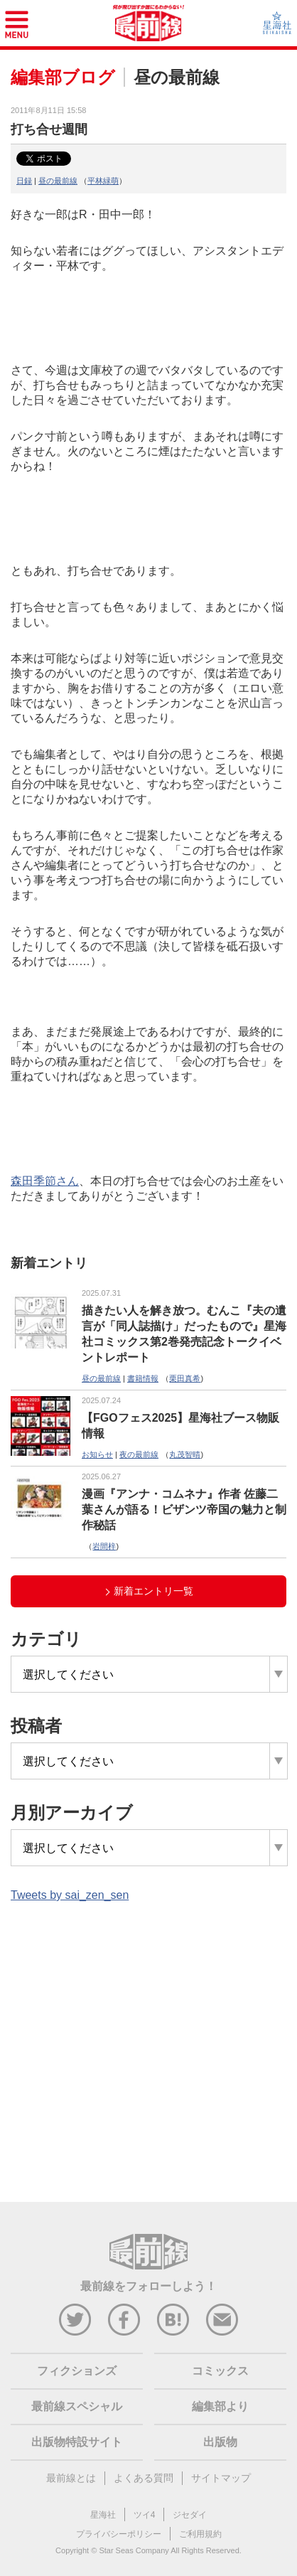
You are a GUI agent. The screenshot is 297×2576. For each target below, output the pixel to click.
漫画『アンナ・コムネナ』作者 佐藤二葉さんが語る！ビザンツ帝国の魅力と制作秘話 (184, 1509)
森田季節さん (45, 1181)
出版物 (220, 2442)
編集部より (220, 2406)
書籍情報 (142, 1378)
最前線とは (71, 2478)
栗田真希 (184, 1378)
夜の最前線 (138, 1454)
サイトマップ (221, 2478)
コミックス (220, 2371)
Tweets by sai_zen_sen (70, 1895)
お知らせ (97, 1454)
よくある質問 (143, 2478)
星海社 (103, 2515)
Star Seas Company (133, 2550)
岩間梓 (104, 1546)
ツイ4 (145, 2515)
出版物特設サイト (76, 2442)
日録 (24, 180)
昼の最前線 (57, 180)
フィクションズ (77, 2371)
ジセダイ (190, 2515)
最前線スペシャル (76, 2406)
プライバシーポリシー (118, 2534)
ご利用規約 (200, 2534)
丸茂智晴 (184, 1454)
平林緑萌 (103, 180)
